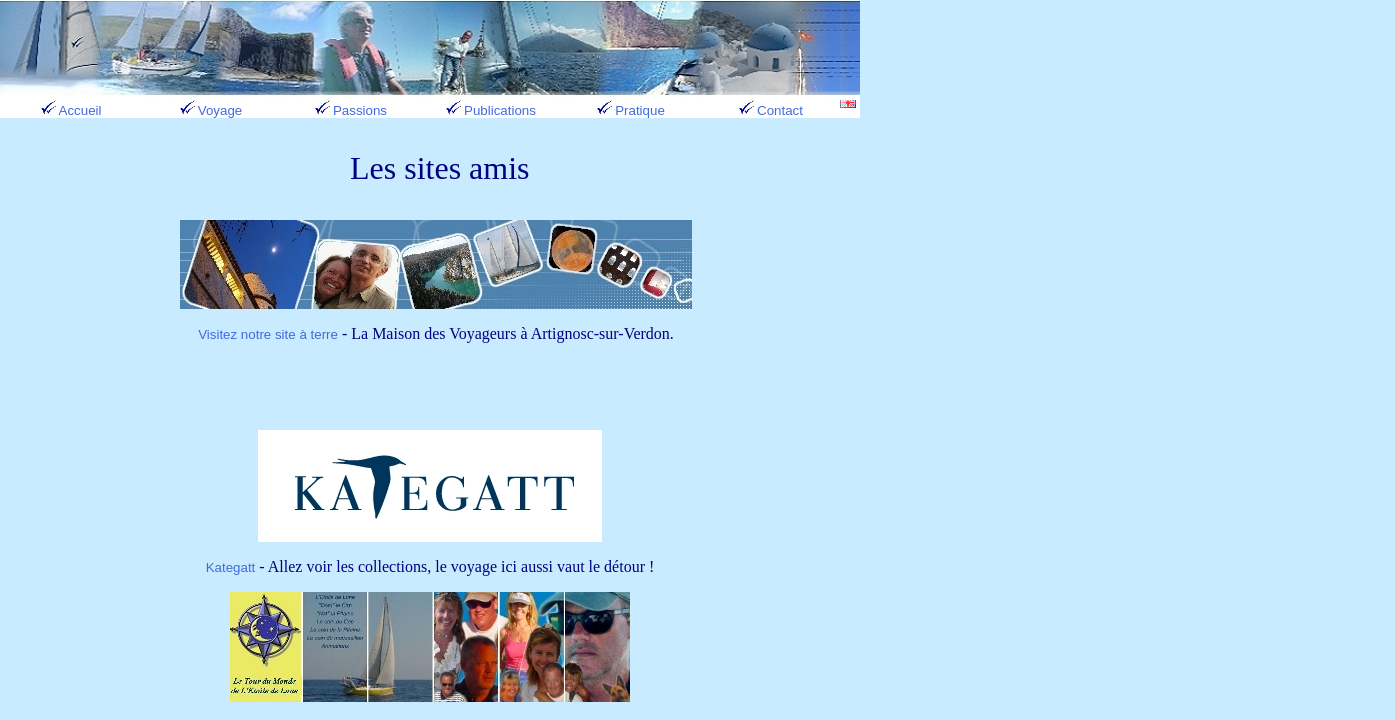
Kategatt (231, 567)
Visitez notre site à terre (268, 334)
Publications (490, 110)
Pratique (630, 110)
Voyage (210, 110)
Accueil (70, 110)
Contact (770, 110)
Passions (350, 110)
